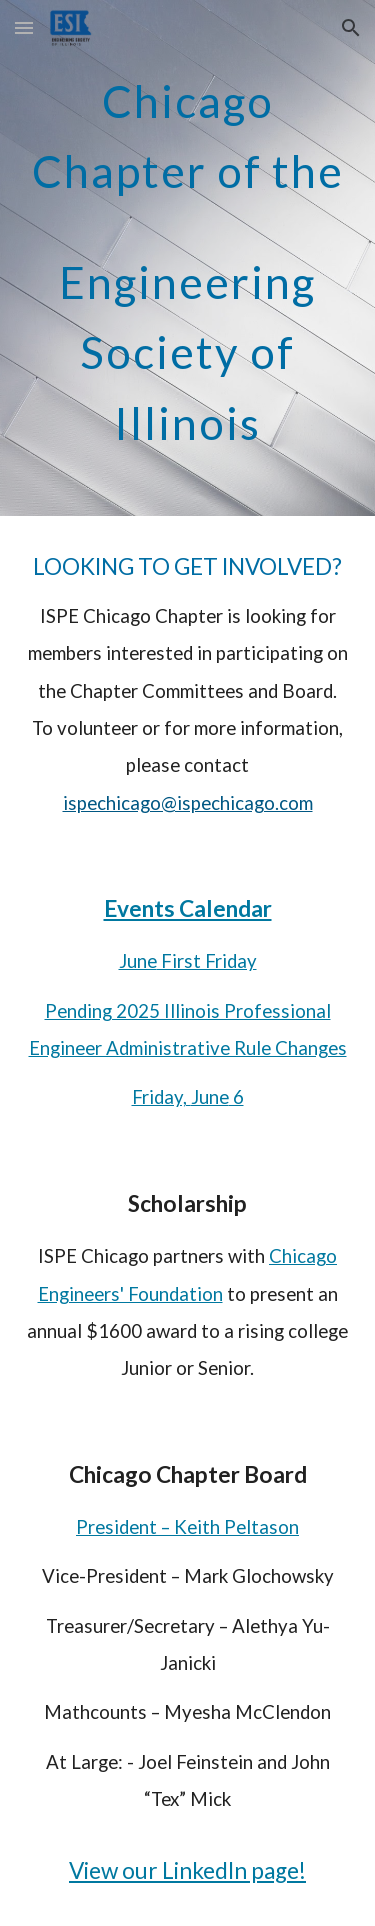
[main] (188, 258)
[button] (24, 27)
